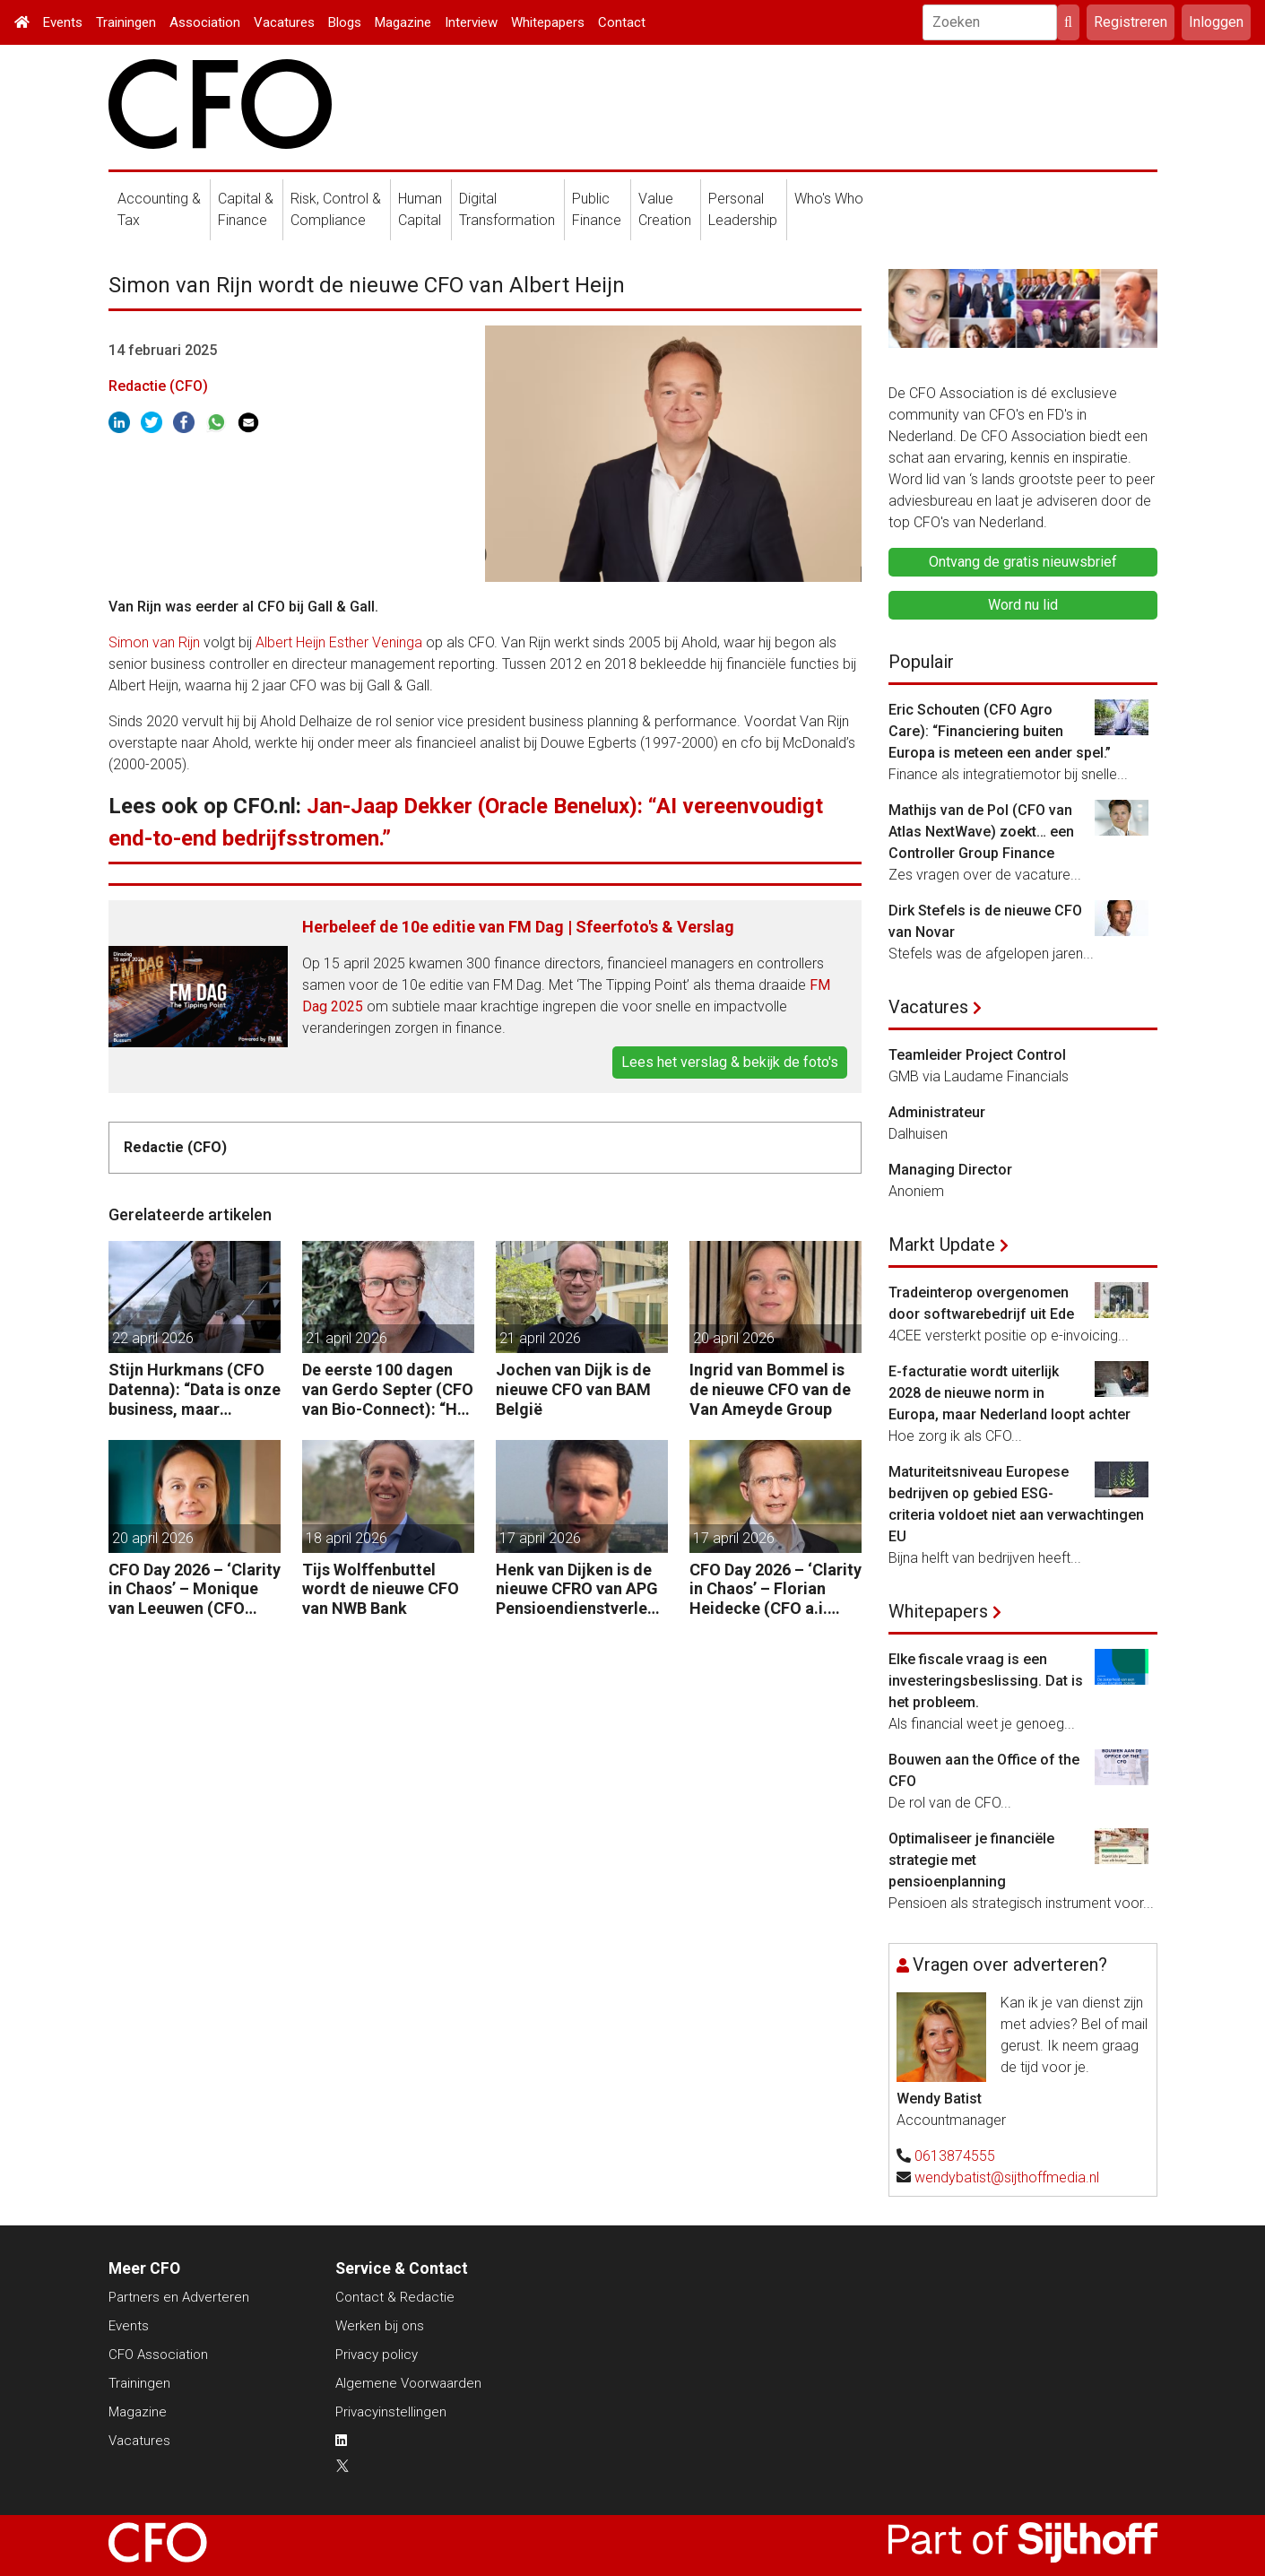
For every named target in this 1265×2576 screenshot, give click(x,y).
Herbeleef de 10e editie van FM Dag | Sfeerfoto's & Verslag (518, 926)
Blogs (344, 22)
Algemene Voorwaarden (408, 2383)
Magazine (403, 22)
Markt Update (941, 1244)
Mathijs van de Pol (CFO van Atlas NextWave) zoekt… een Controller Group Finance (981, 832)
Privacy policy (376, 2354)
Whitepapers (548, 22)
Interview (471, 22)
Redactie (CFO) (158, 386)
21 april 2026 (346, 1338)
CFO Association (158, 2354)
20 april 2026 (734, 1338)
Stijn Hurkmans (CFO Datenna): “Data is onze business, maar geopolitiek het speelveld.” (194, 1389)
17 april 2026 (540, 1538)
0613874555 (954, 2155)
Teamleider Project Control (977, 1054)
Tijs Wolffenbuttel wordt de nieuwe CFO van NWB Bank (380, 1589)
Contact (621, 22)
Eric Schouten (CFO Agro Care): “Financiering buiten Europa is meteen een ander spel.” (999, 731)
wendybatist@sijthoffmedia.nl (1006, 2177)
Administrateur (936, 1112)
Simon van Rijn (154, 642)
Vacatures (284, 22)
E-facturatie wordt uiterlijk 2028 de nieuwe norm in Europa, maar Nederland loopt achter (1009, 1393)
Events (62, 22)
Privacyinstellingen (390, 2412)
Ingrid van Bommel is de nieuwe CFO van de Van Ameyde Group (770, 1389)
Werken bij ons (379, 2326)
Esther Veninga (375, 642)
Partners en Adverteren (178, 2297)
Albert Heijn (290, 642)
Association (204, 22)
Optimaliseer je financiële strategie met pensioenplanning (971, 1860)
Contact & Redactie (395, 2297)
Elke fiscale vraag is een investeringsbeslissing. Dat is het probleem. (985, 1681)
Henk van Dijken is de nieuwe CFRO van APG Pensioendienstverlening (578, 1589)
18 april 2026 (346, 1538)
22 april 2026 (153, 1338)
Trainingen (126, 22)
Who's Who (828, 198)
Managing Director (950, 1169)
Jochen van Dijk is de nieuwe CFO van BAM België (573, 1389)
